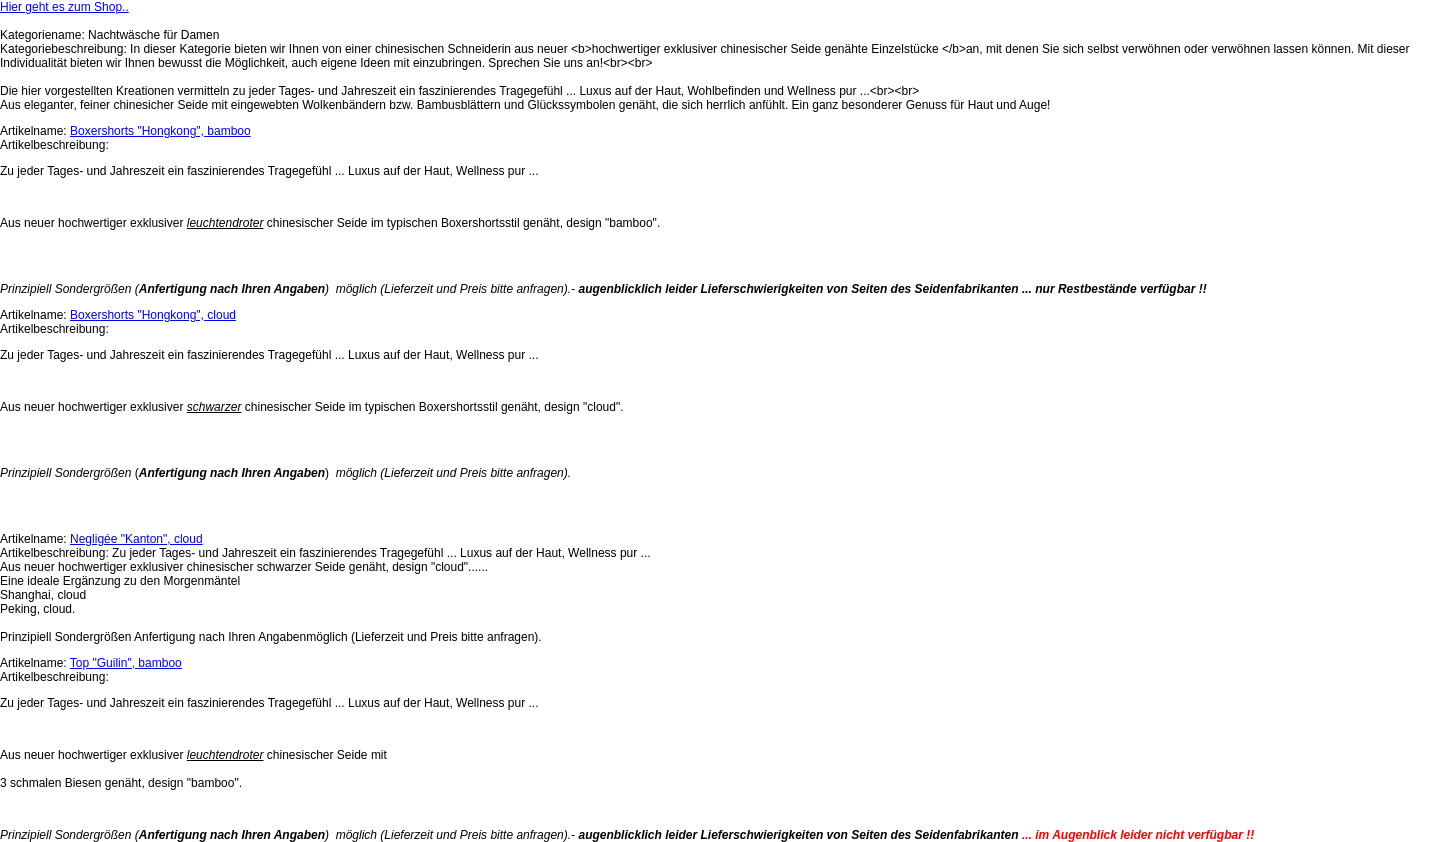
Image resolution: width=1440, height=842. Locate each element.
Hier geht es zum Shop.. (64, 7)
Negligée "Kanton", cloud (136, 539)
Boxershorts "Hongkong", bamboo (160, 131)
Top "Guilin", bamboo (126, 663)
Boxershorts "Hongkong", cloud (153, 315)
